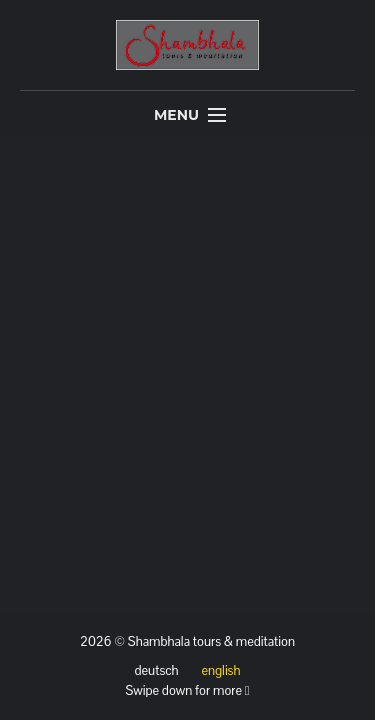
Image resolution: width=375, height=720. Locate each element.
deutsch (157, 670)
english (220, 670)
